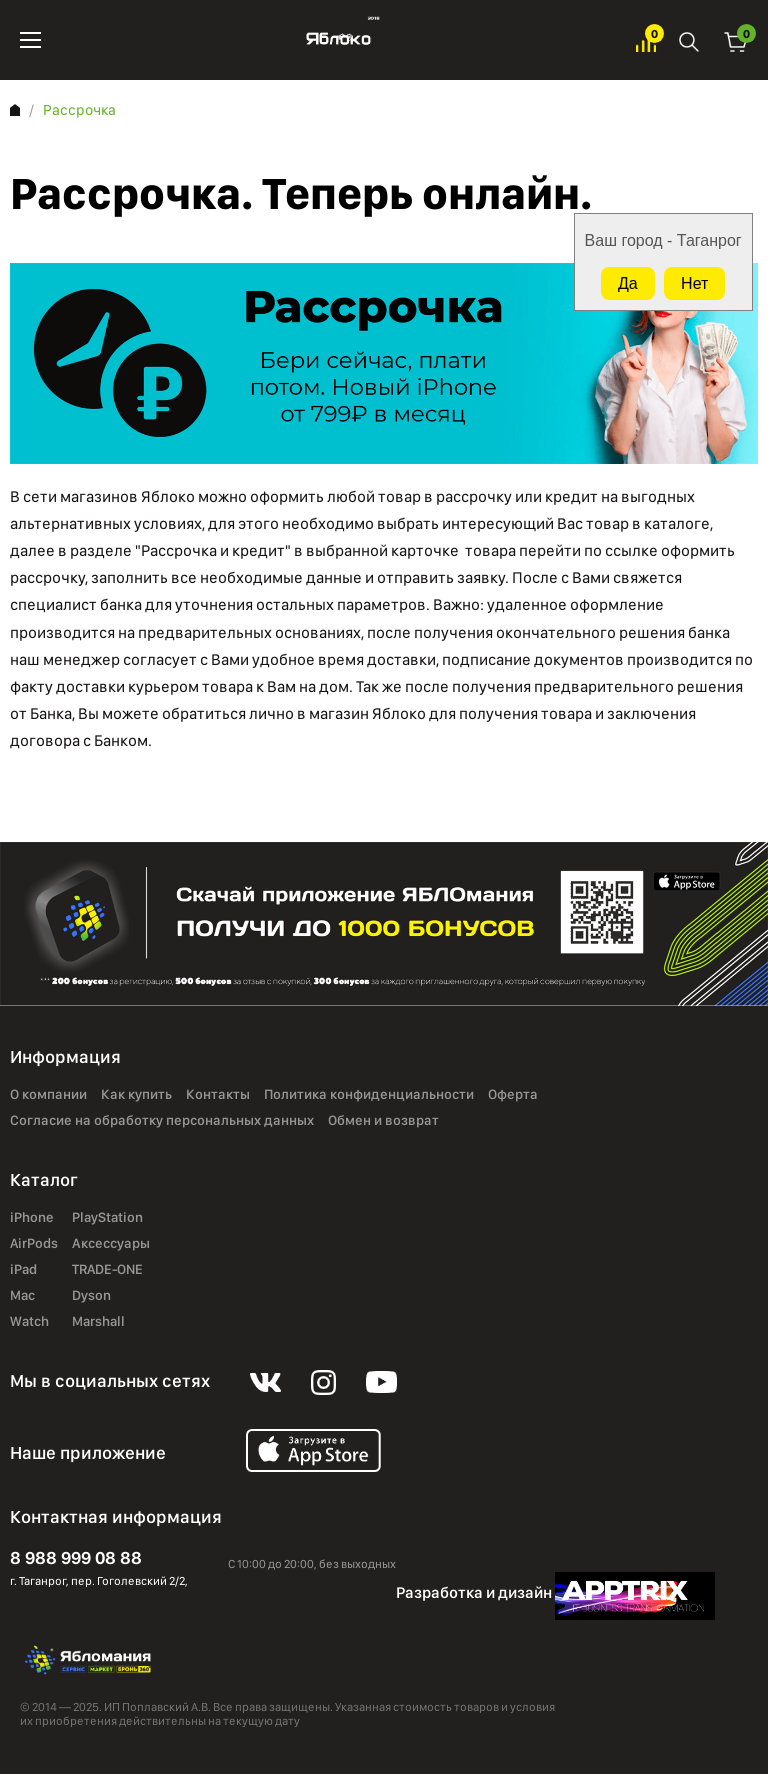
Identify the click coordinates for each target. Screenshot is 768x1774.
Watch (29, 1322)
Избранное (646, 40)
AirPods (34, 1244)
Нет (694, 283)
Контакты (218, 1095)
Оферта (513, 1095)
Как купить (136, 1095)
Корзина (736, 40)
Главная (15, 110)
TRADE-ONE (107, 1270)
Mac (22, 1296)
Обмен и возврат (383, 1121)
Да (628, 283)
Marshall (98, 1322)
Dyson (91, 1296)
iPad (23, 1270)
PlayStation (107, 1218)
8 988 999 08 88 (76, 1557)
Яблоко (338, 40)
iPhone (32, 1218)
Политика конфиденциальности (369, 1095)
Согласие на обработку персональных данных (162, 1121)
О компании (48, 1095)
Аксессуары (111, 1244)
